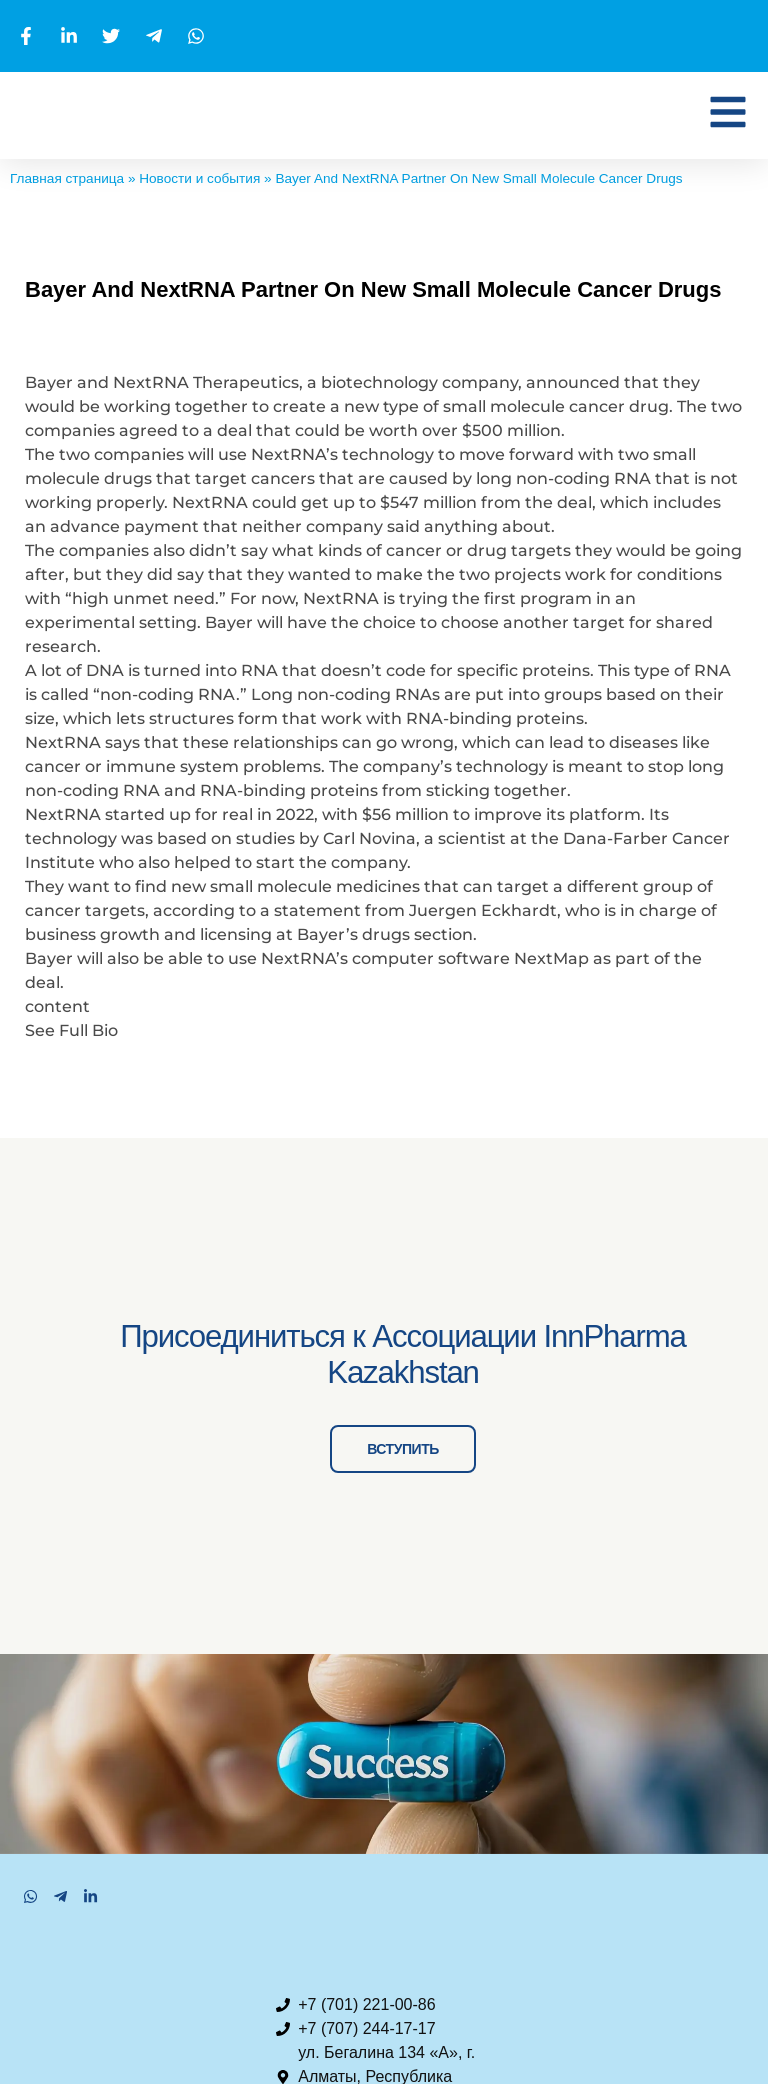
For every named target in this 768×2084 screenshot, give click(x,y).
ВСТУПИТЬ (411, 1555)
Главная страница (67, 178)
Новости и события (199, 178)
